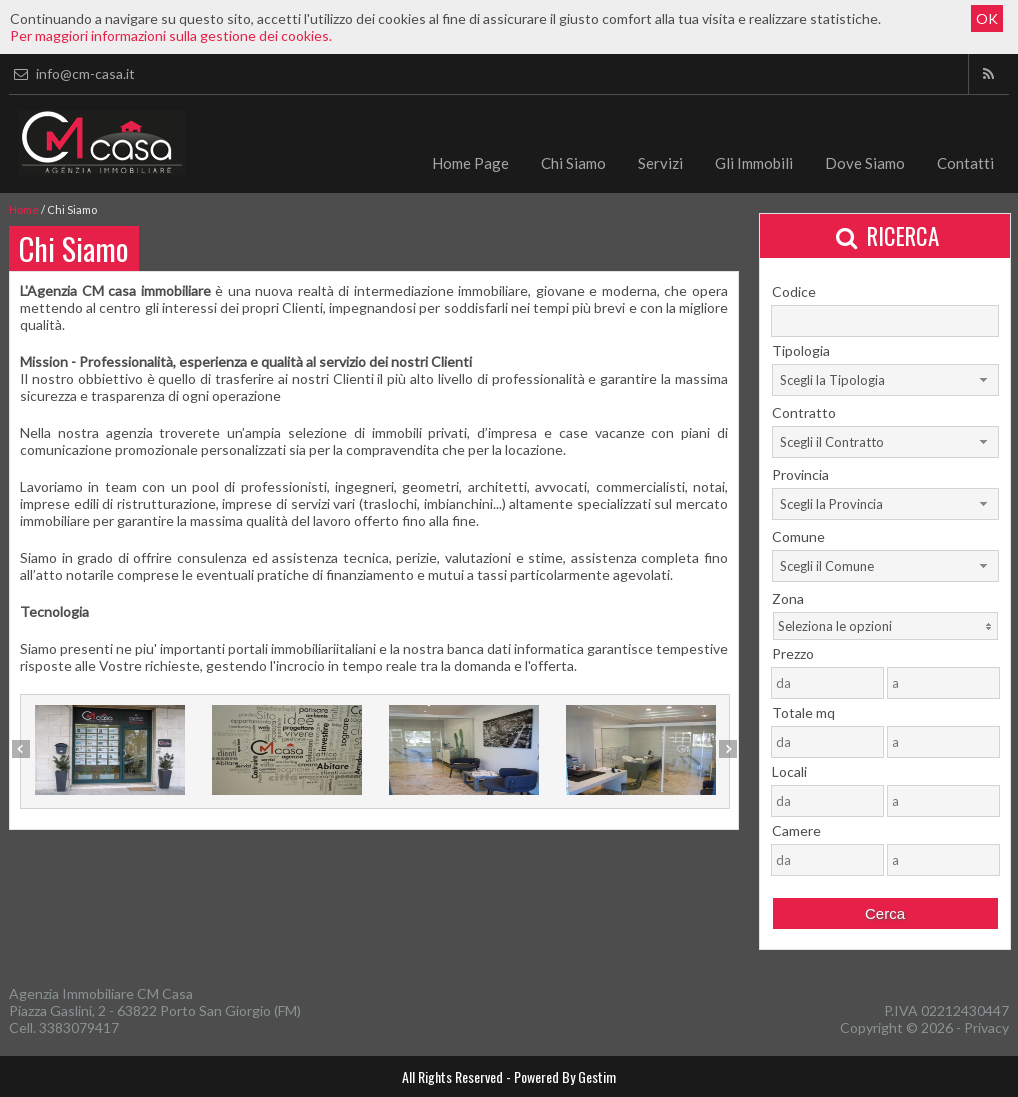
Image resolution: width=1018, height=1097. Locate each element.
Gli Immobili (754, 163)
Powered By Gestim (565, 1076)
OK (987, 18)
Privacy (986, 1027)
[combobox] (885, 380)
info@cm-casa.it (72, 73)
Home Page (470, 163)
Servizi (660, 163)
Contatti (965, 163)
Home (24, 209)
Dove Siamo (865, 163)
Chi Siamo (573, 163)
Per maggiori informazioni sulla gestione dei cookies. (171, 35)
